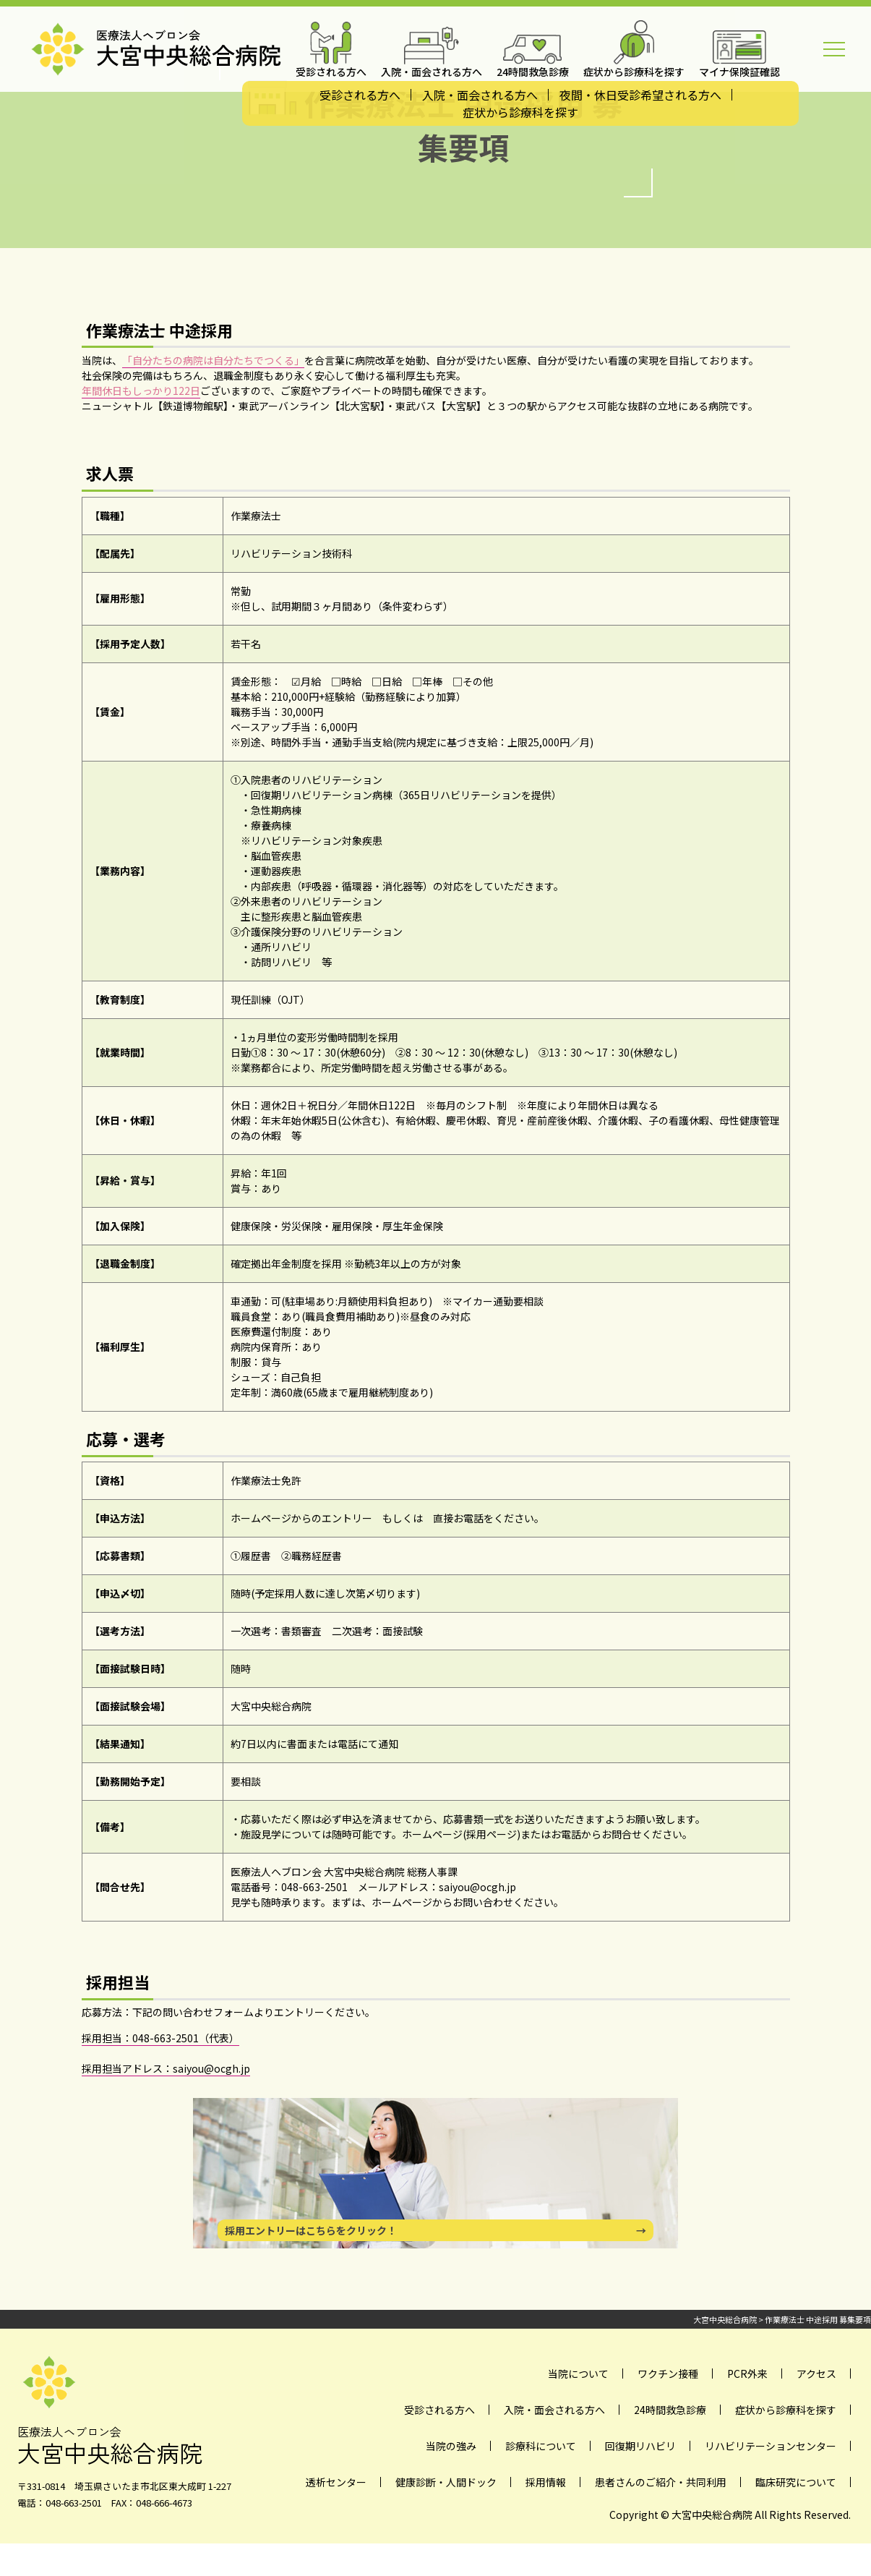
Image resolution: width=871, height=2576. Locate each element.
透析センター (336, 2482)
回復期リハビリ (640, 2446)
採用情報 (545, 2482)
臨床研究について (795, 2482)
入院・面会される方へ (480, 94)
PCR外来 (747, 2373)
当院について (578, 2373)
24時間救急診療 (670, 2409)
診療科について (540, 2446)
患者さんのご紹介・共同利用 (660, 2482)
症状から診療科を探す (520, 112)
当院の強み (451, 2446)
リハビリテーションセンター (770, 2446)
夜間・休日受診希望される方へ (640, 94)
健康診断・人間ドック (446, 2482)
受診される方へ (359, 94)
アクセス (816, 2373)
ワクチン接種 (668, 2373)
